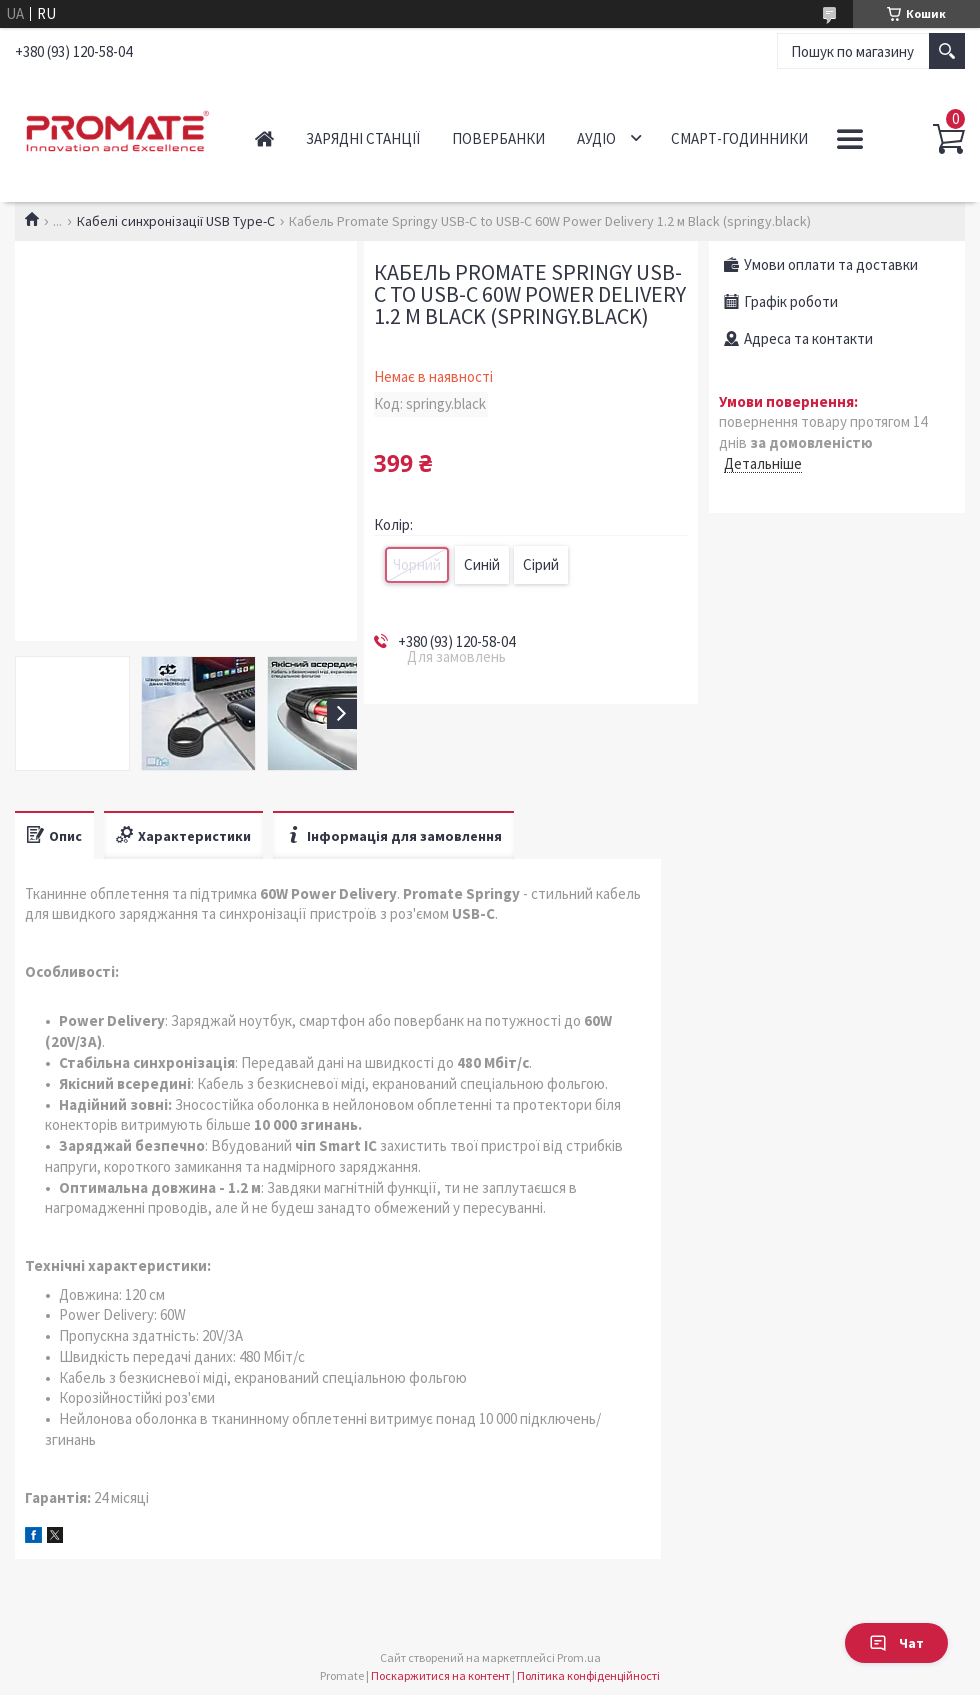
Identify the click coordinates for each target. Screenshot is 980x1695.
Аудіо (596, 138)
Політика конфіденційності (588, 1675)
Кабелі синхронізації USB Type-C (176, 221)
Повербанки (498, 138)
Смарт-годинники (739, 138)
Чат (896, 1643)
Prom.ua (579, 1657)
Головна (264, 138)
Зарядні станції (363, 138)
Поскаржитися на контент (440, 1675)
